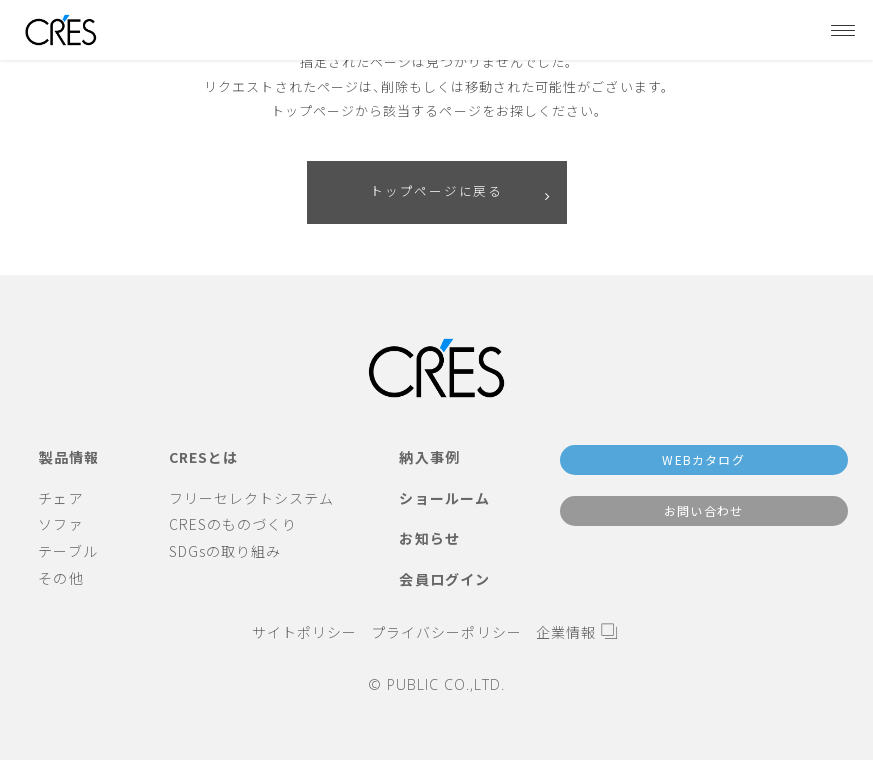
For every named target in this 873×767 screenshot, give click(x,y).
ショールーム (444, 498)
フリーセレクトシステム (251, 498)
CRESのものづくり (233, 524)
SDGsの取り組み (225, 551)
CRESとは (203, 457)
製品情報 (69, 457)
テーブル (67, 551)
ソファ (60, 524)
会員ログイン (444, 579)
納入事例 (429, 457)
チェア (60, 498)
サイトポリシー (304, 632)
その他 (60, 578)
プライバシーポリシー (446, 632)
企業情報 (566, 632)
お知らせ (429, 538)
